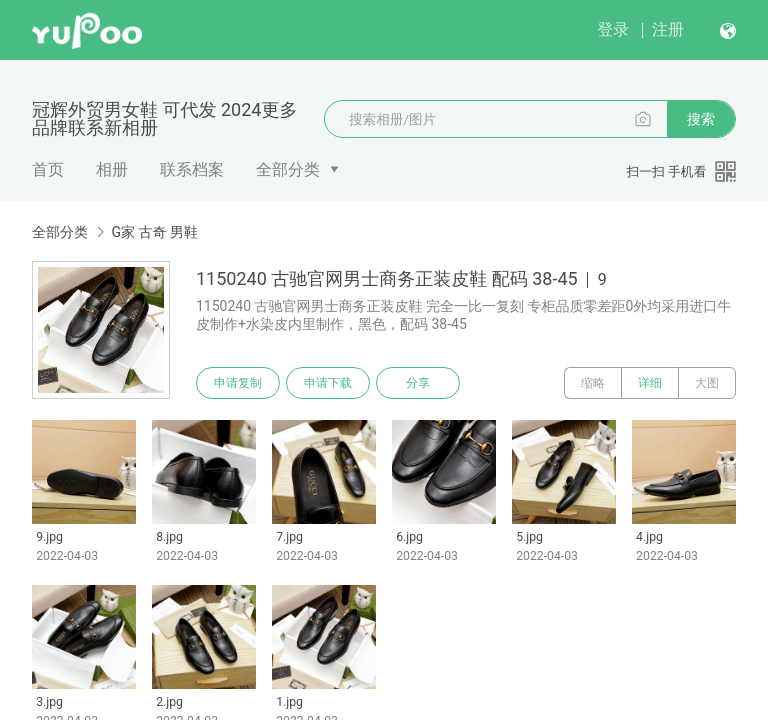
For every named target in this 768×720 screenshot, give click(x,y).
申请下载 (328, 383)
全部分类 (288, 169)
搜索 (701, 119)
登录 (613, 29)
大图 (707, 383)
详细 (650, 383)
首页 (48, 169)
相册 (112, 169)
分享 (418, 383)
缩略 (593, 383)
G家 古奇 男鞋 (154, 232)
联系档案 (192, 169)
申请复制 (238, 383)
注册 (668, 29)
